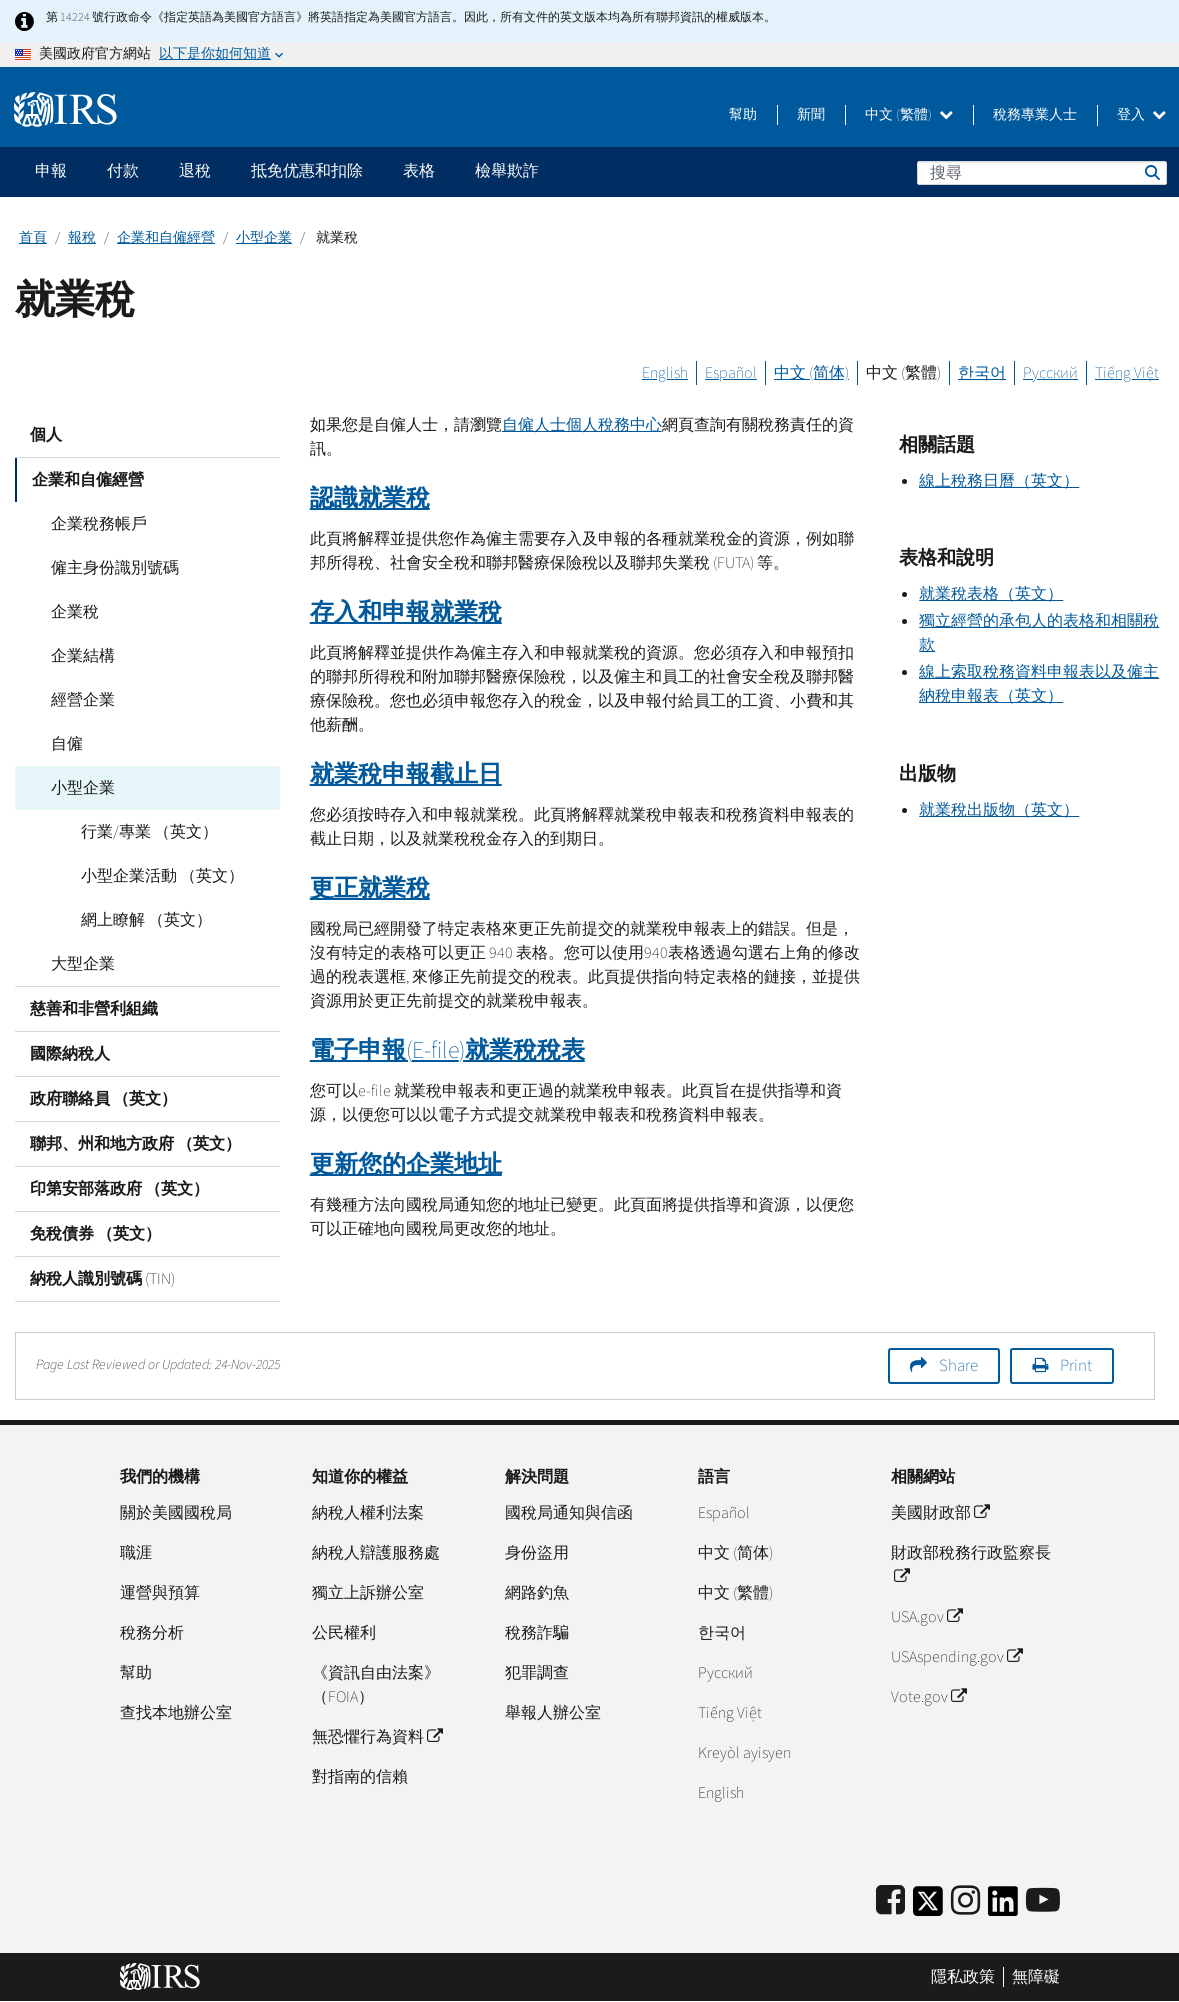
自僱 (61, 744)
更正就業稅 (370, 888)
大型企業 (77, 964)
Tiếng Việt (1127, 373)
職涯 (136, 1553)
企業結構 (77, 656)
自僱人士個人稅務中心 (582, 425)
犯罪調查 (537, 1673)
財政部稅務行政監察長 (971, 1565)
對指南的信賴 (360, 1777)
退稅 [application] (195, 171)
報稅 (82, 238)
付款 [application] (123, 171)
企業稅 (69, 612)
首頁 (33, 238)
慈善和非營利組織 (94, 1009)
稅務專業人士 (1035, 115)
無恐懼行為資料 (377, 1737)
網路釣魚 (537, 1593)
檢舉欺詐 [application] (507, 171)
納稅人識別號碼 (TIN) (102, 1279)
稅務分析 (152, 1633)
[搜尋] (1042, 173)
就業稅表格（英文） (991, 594)
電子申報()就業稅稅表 (447, 1050)
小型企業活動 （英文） (156, 876)
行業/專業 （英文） (143, 832)
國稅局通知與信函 (569, 1513)
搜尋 (1151, 172)
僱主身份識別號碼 (109, 568)
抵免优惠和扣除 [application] (307, 171)
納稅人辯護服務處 (376, 1553)
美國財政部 (940, 1513)
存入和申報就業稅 (406, 612)
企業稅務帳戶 (93, 524)
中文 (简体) (811, 373)
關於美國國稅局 (176, 1513)
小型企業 (264, 238)
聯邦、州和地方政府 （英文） (135, 1144)
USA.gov (926, 1617)
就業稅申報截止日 (406, 774)
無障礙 (1036, 1977)
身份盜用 (537, 1553)
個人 (46, 435)
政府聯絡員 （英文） (103, 1099)
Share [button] (958, 1366)
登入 (1141, 115)
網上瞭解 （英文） (140, 920)
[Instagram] (965, 1901)
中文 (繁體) (909, 115)
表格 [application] (419, 171)
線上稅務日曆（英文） (999, 481)
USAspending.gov (956, 1657)
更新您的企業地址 (406, 1164)
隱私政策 (963, 1977)
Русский (1050, 373)
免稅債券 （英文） (95, 1234)
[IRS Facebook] (890, 1901)
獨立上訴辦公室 (368, 1593)
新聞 (811, 115)
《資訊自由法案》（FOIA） (376, 1685)
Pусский (725, 1673)
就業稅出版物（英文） (999, 810)
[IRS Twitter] (928, 1907)
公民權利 (344, 1633)
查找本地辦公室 (176, 1713)
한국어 (982, 373)
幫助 (743, 115)
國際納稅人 (70, 1054)
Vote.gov (928, 1697)
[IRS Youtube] (1043, 1901)
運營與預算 (160, 1593)
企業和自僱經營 (166, 238)
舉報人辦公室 (553, 1713)
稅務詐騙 (537, 1633)
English (665, 373)
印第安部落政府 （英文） (119, 1189)
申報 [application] (51, 171)
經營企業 (77, 700)
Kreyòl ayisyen (744, 1753)
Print (1076, 1366)
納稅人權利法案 (368, 1513)
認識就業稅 (370, 498)
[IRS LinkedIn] (1003, 1907)
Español (731, 373)
